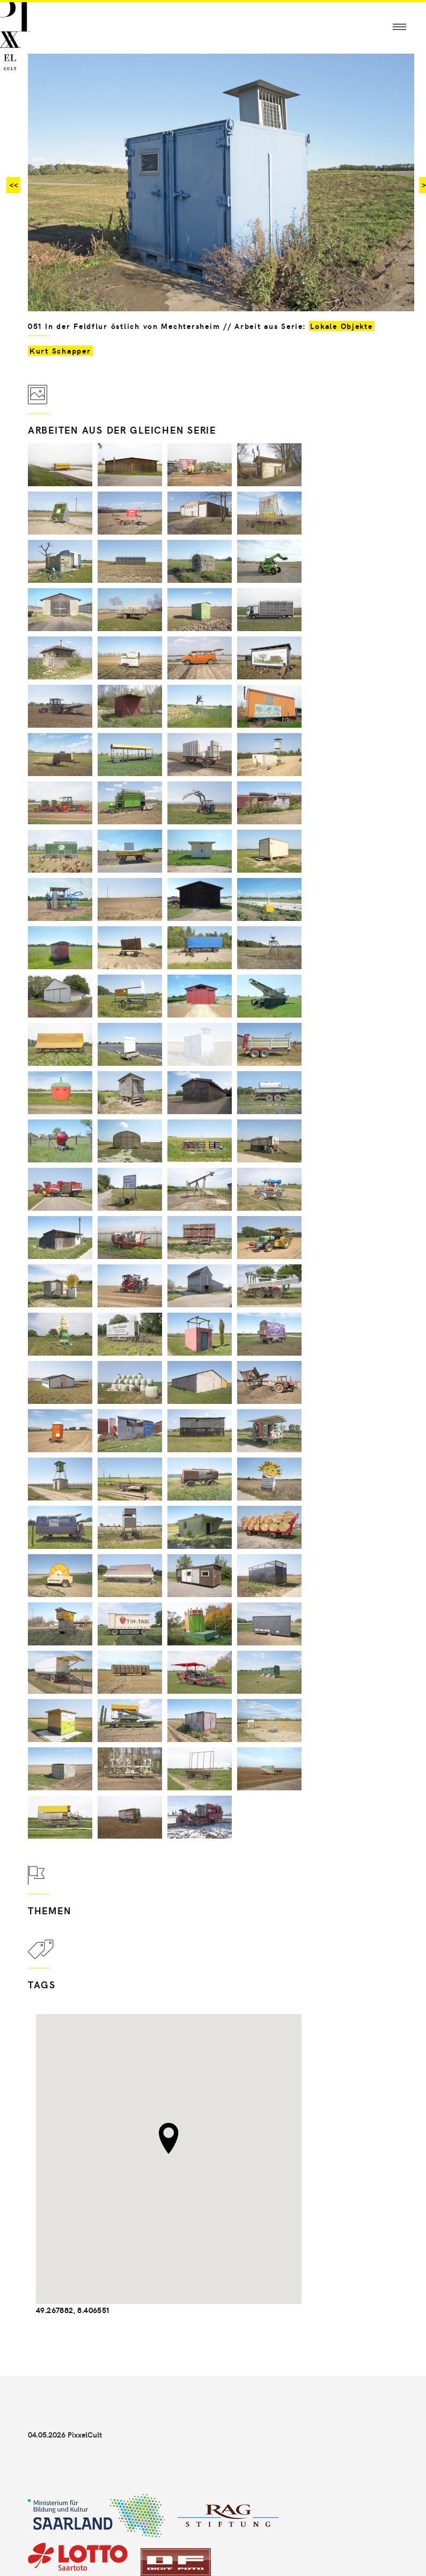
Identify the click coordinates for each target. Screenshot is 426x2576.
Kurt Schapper (60, 351)
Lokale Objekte (341, 326)
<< (13, 185)
